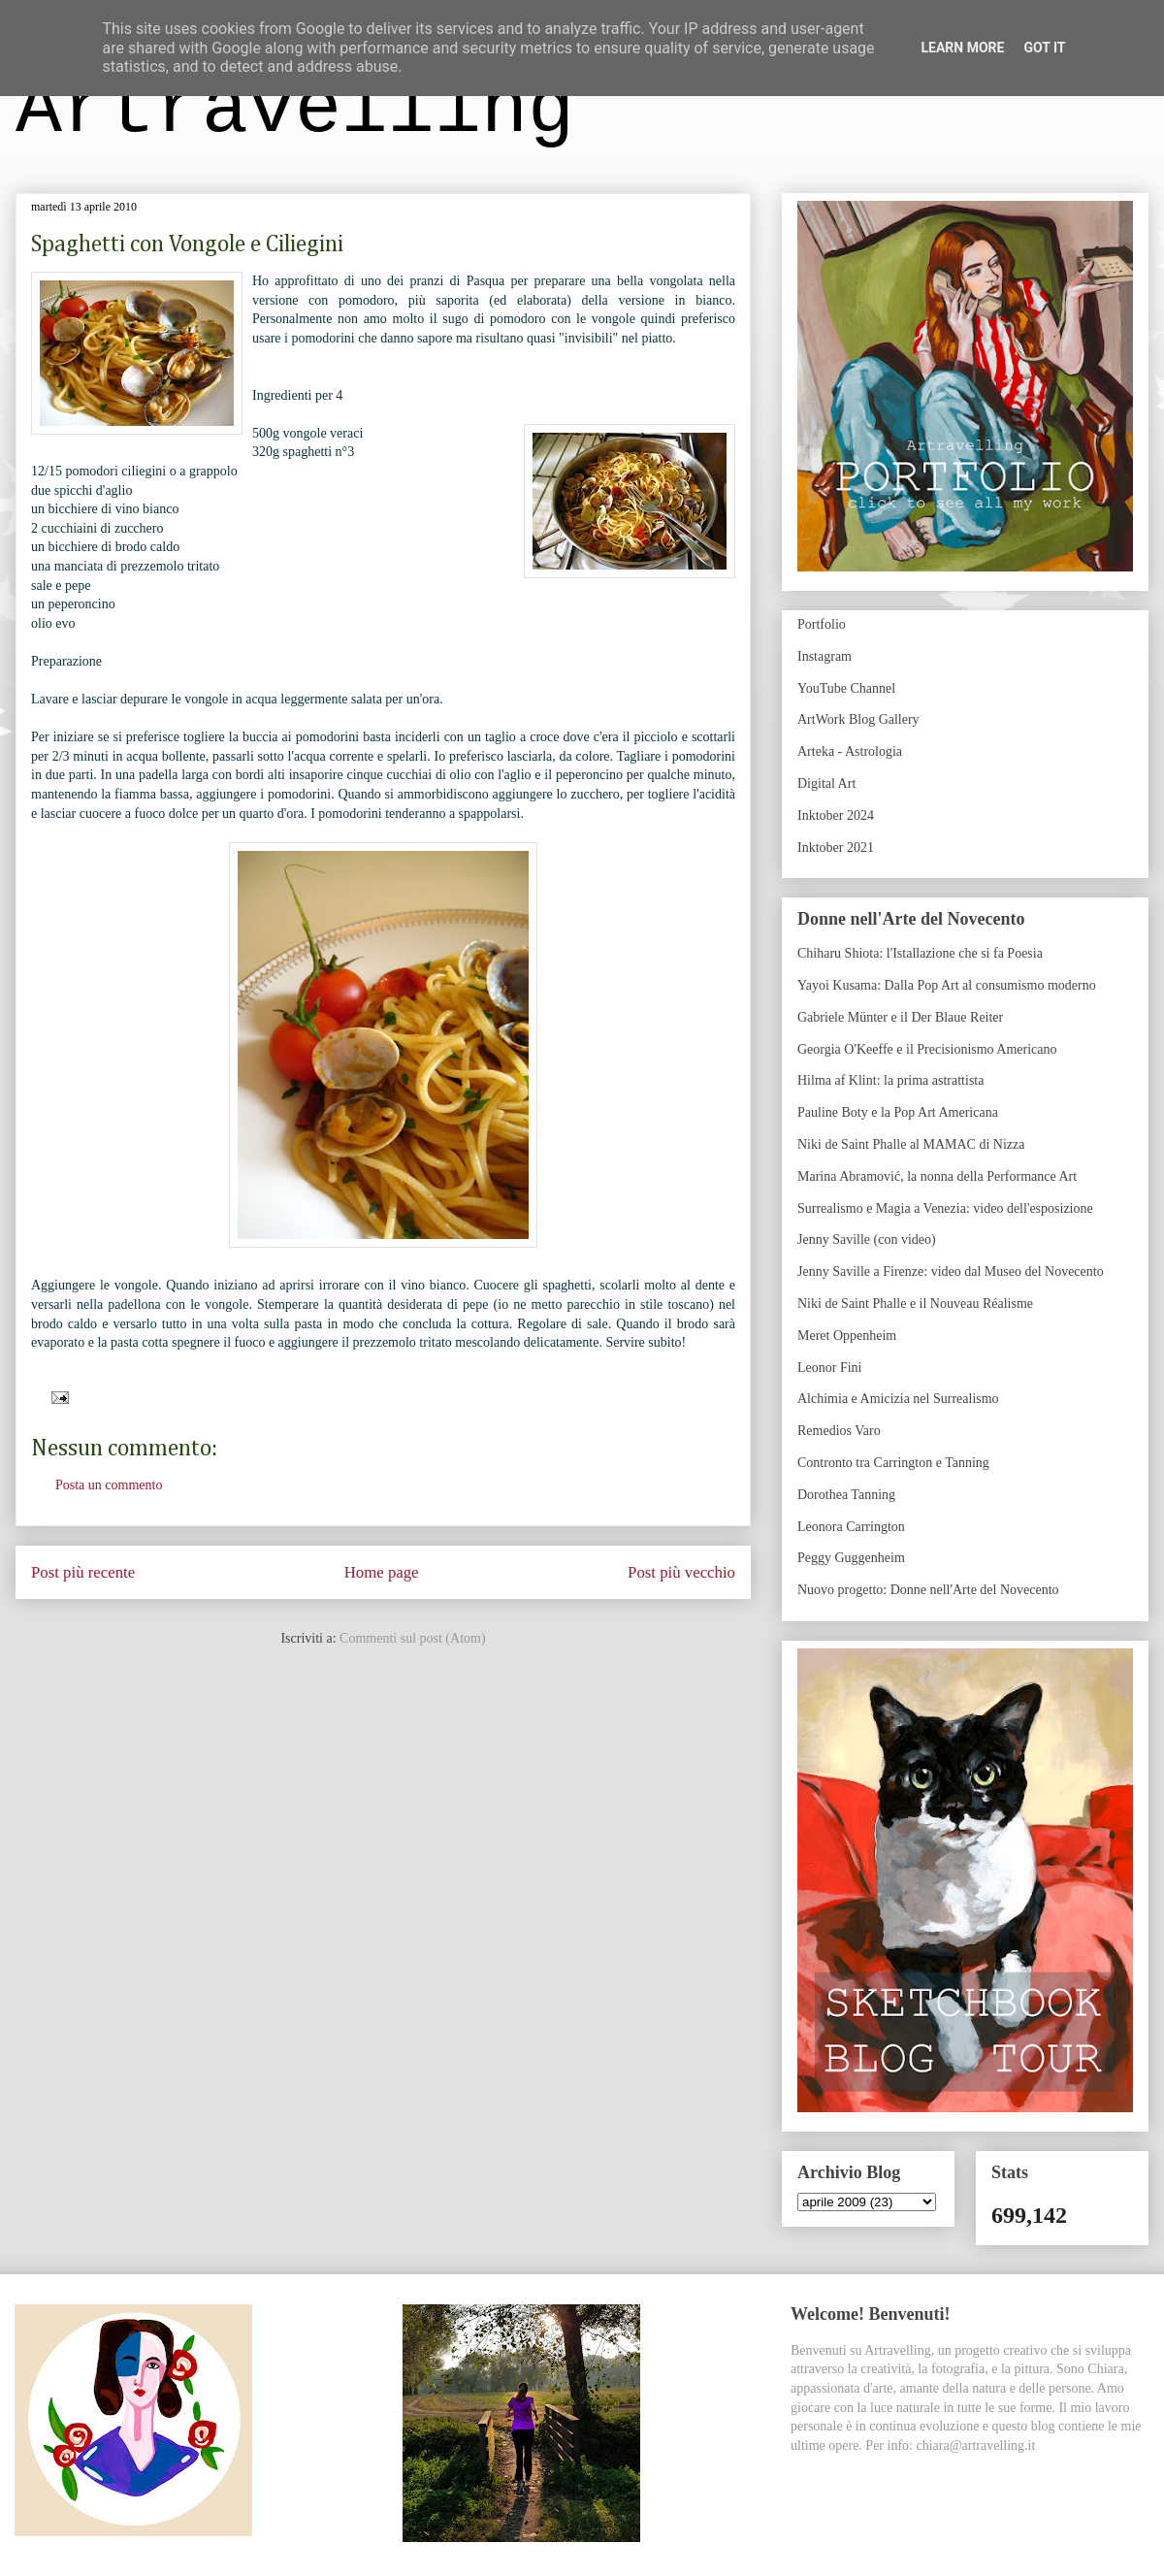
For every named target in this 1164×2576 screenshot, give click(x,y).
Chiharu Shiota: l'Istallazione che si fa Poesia (920, 953)
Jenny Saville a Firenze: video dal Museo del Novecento (950, 1271)
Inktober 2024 (835, 815)
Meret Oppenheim (846, 1335)
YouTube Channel (846, 688)
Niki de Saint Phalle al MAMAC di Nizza (910, 1144)
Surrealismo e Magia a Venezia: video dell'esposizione (945, 1208)
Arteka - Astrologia (849, 751)
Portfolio (821, 624)
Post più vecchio (681, 1572)
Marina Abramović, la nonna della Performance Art (937, 1176)
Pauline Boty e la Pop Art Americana (897, 1112)
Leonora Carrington (851, 1526)
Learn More (962, 47)
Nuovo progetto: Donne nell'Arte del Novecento (928, 1589)
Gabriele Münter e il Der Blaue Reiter (900, 1017)
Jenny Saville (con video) (866, 1239)
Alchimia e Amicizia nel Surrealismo (898, 1398)
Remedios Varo (839, 1430)
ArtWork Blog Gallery (858, 719)
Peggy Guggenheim (851, 1557)
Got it (1044, 47)
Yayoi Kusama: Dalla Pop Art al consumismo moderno (946, 985)
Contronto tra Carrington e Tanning (893, 1462)
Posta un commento (108, 1485)
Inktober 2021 (835, 847)
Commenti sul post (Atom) (413, 1638)
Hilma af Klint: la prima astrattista (890, 1080)
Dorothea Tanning (846, 1494)
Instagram (824, 656)
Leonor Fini (829, 1367)
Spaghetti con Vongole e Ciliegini (187, 244)
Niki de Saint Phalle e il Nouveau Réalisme (915, 1303)
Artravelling (295, 110)
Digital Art (826, 783)
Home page (381, 1572)
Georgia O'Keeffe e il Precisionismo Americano (927, 1049)
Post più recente (83, 1572)
